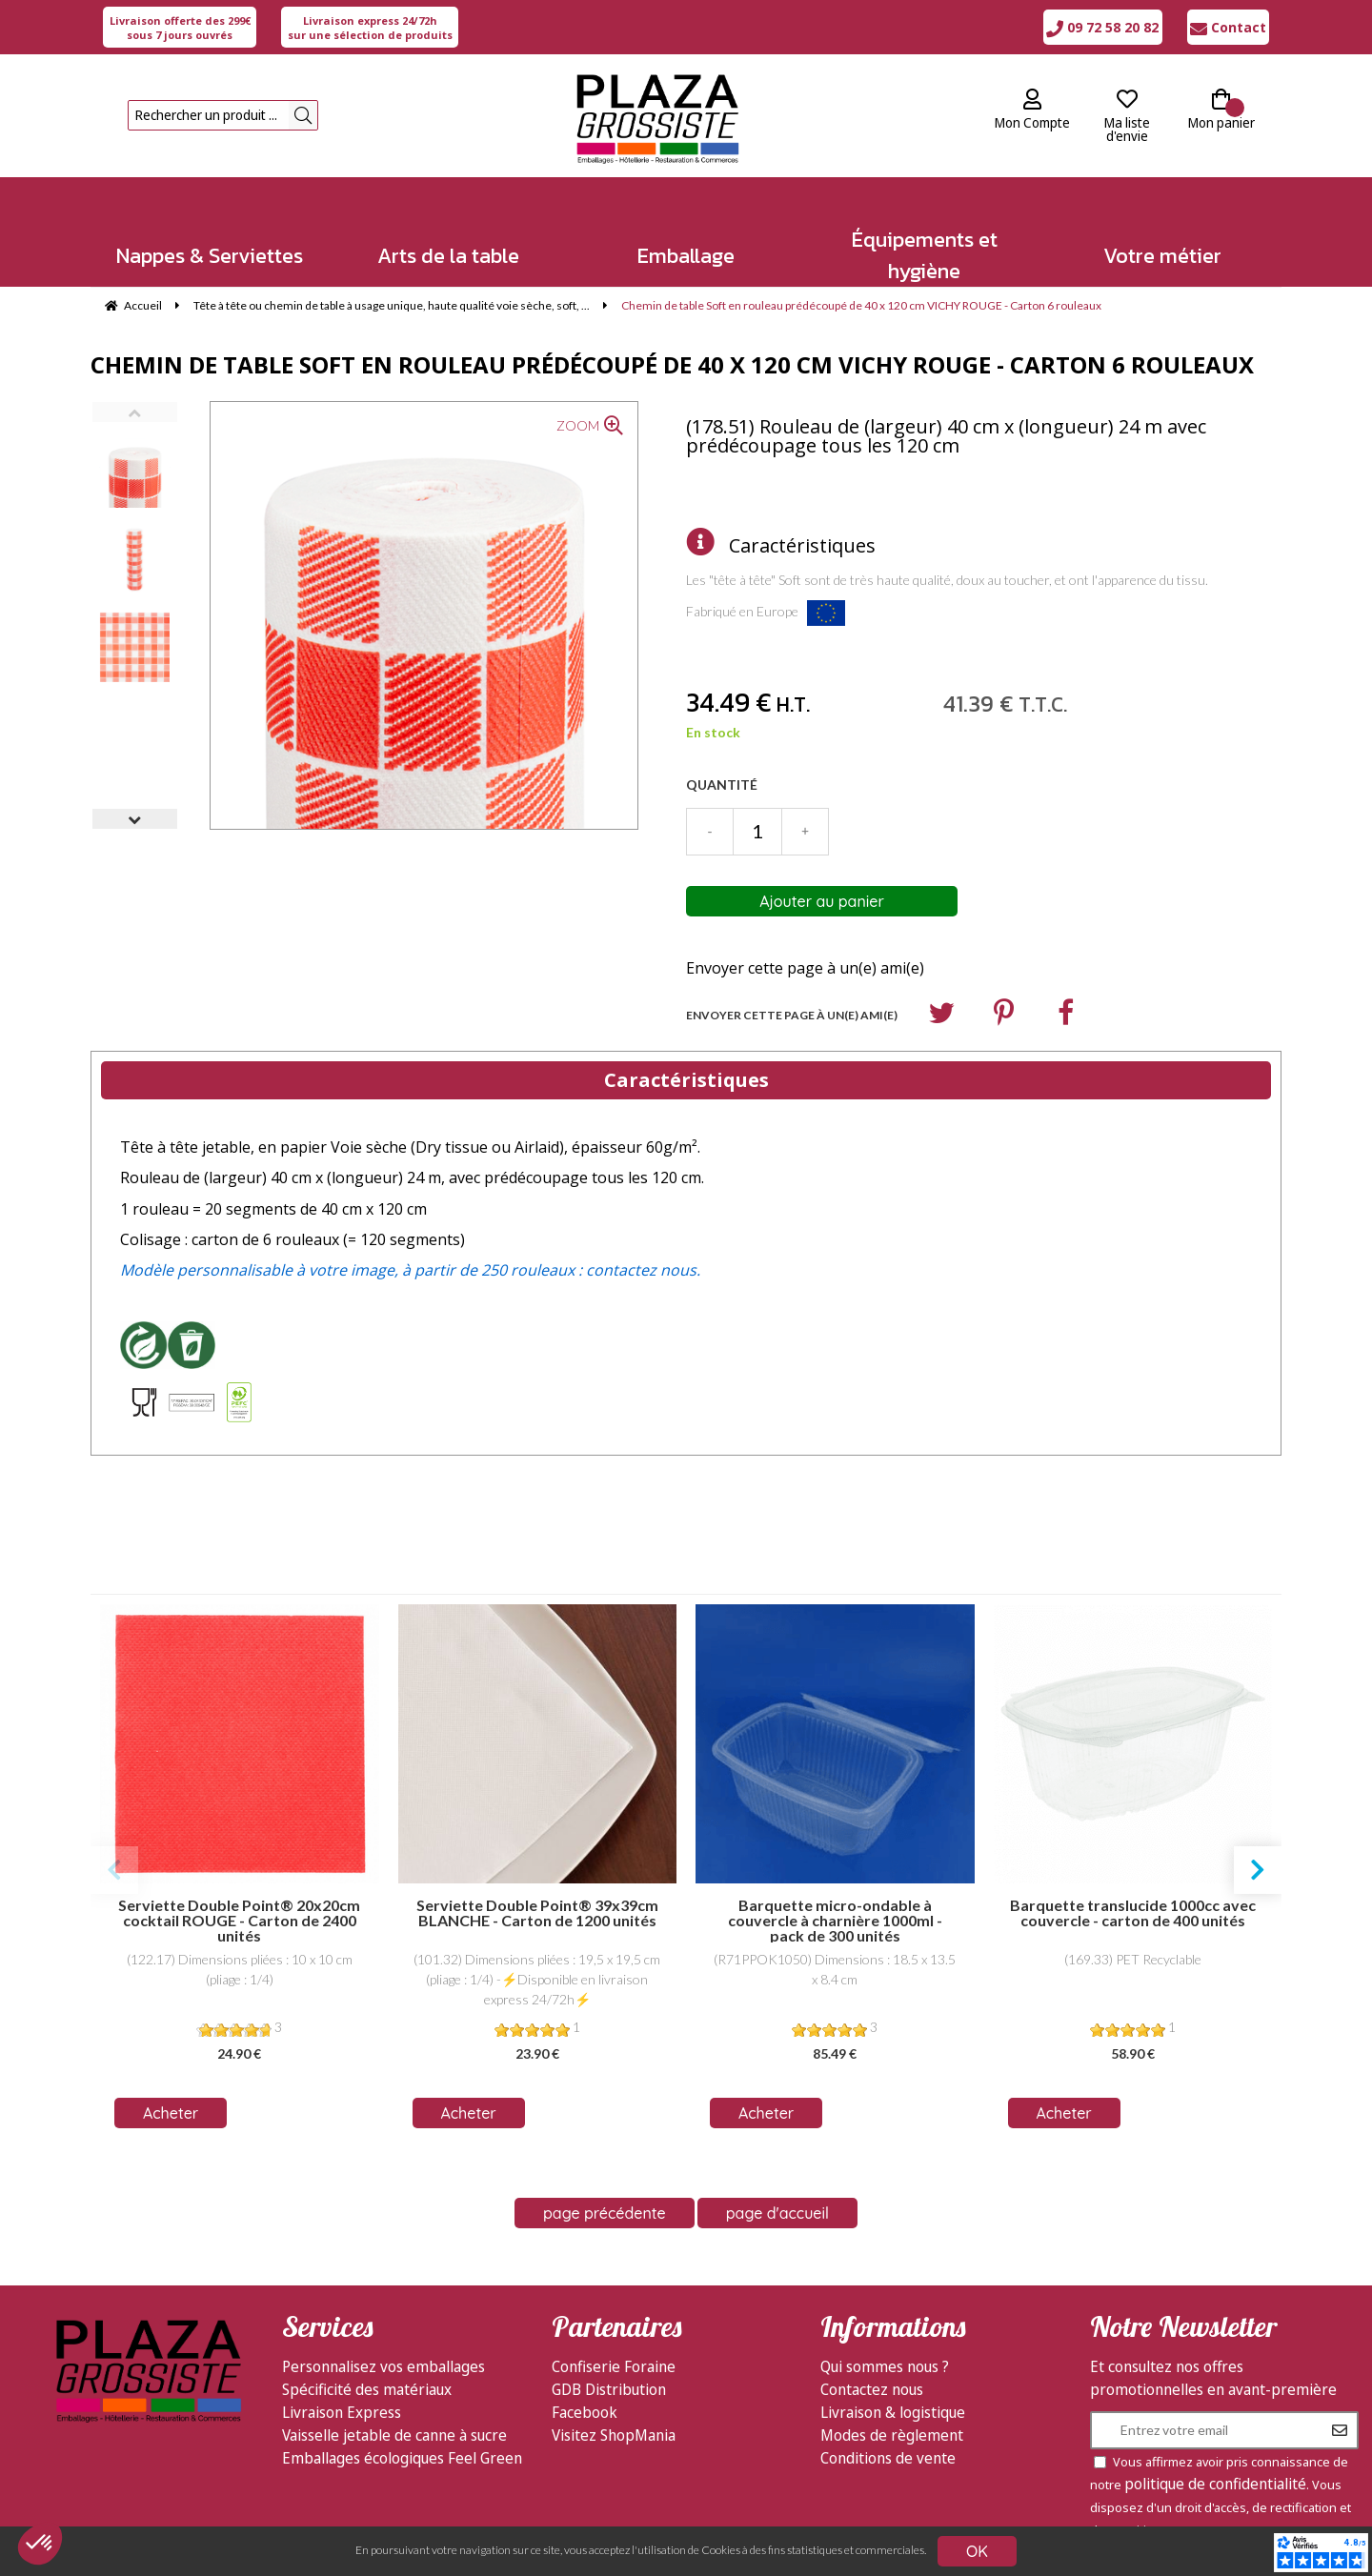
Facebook (584, 2385)
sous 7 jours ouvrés (180, 27)
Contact (1228, 27)
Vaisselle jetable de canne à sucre (394, 2408)
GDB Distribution (609, 2362)
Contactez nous (871, 2362)
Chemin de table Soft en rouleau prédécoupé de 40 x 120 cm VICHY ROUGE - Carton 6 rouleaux (672, 364)
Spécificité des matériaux (367, 2362)
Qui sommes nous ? (884, 2339)
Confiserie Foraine (614, 2339)
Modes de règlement (891, 2408)
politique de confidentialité (1215, 2456)
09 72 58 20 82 (1102, 27)
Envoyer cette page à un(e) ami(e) (805, 967)
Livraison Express (341, 2385)
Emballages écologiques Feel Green (402, 2431)
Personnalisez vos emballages (383, 2339)
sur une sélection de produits (370, 27)
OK (977, 2551)
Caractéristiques (802, 545)
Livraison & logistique (892, 2385)
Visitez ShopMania (614, 2408)
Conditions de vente (888, 2431)
